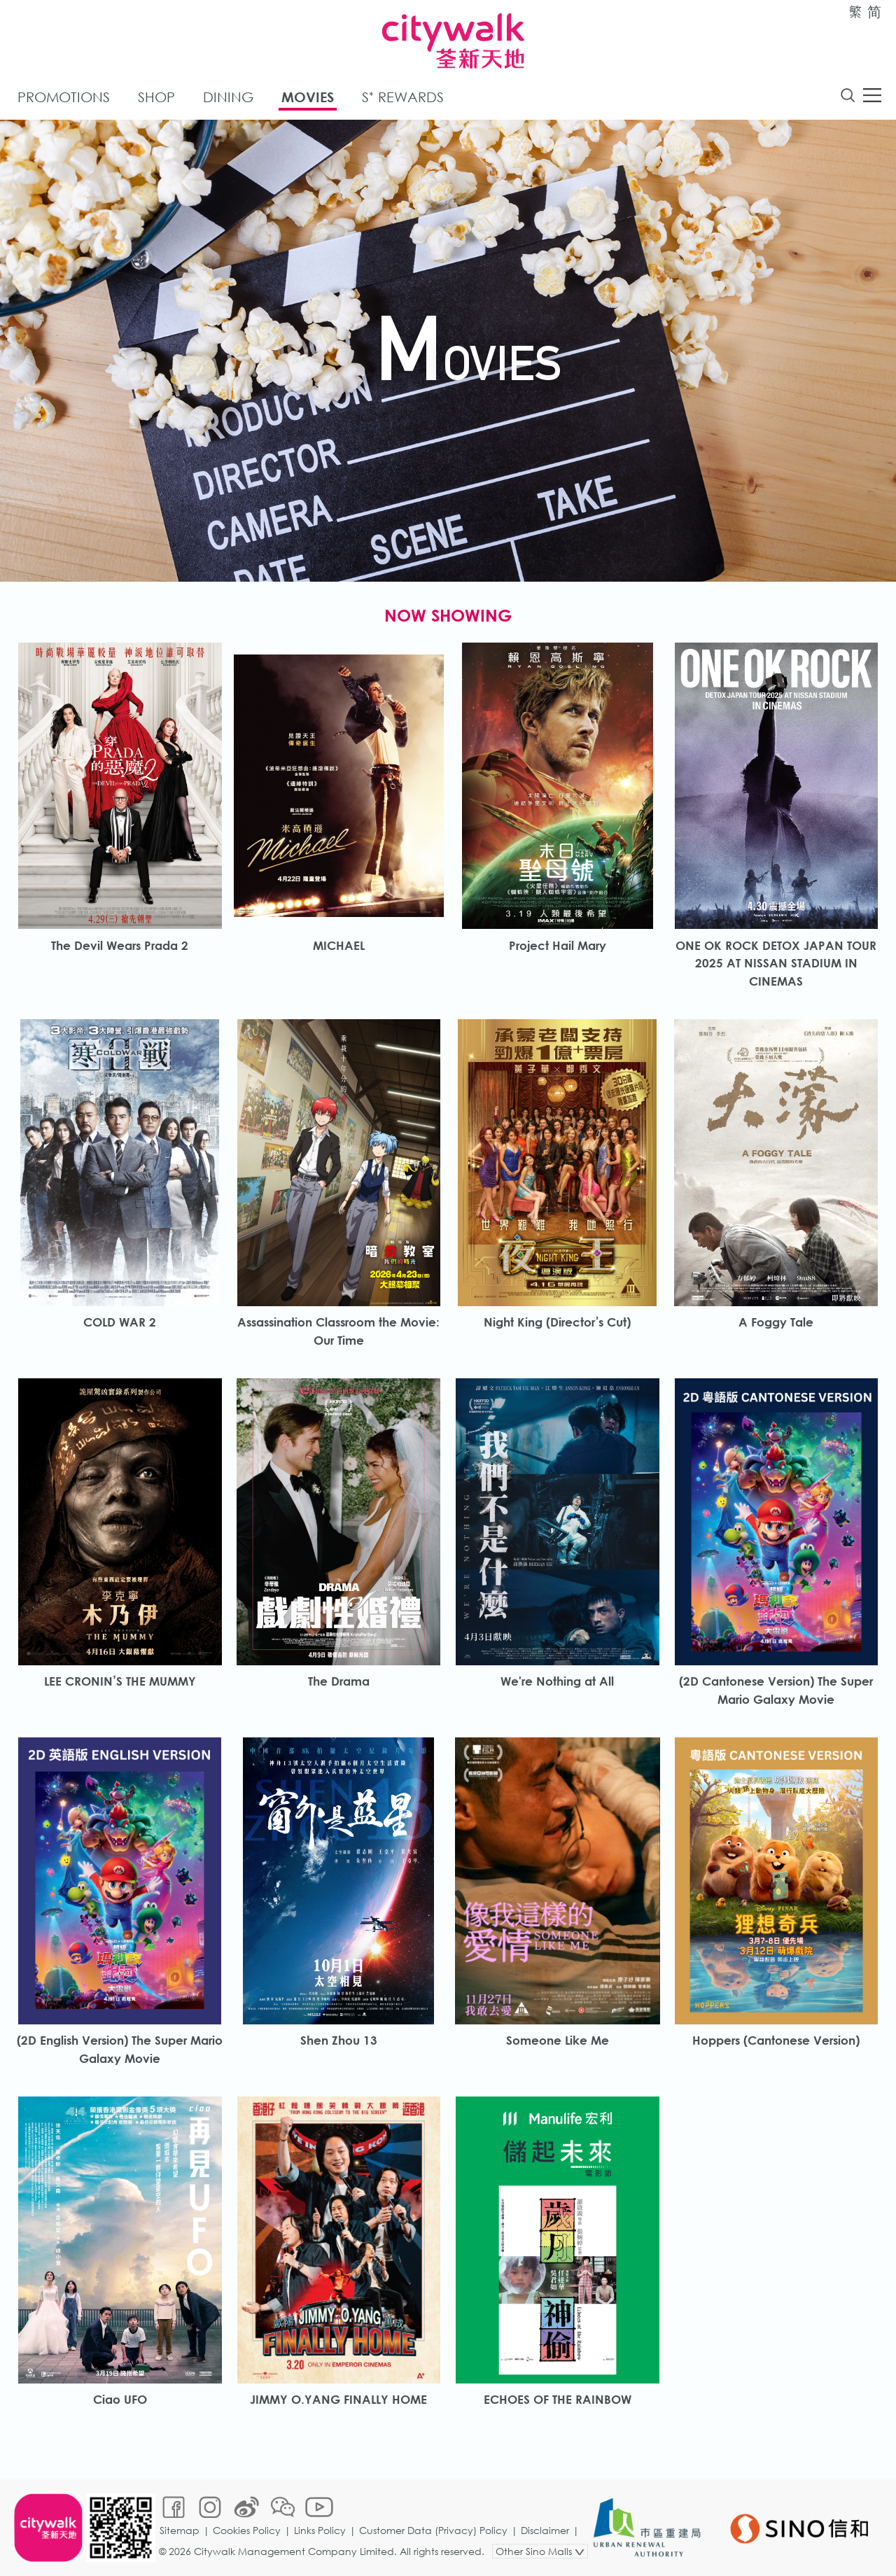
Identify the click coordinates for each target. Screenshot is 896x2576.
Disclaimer (545, 2530)
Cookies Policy (247, 2530)
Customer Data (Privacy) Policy (433, 2530)
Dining (228, 97)
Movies (307, 97)
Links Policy (320, 2530)
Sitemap (180, 2530)
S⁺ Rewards (403, 97)
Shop (156, 97)
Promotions (64, 97)
